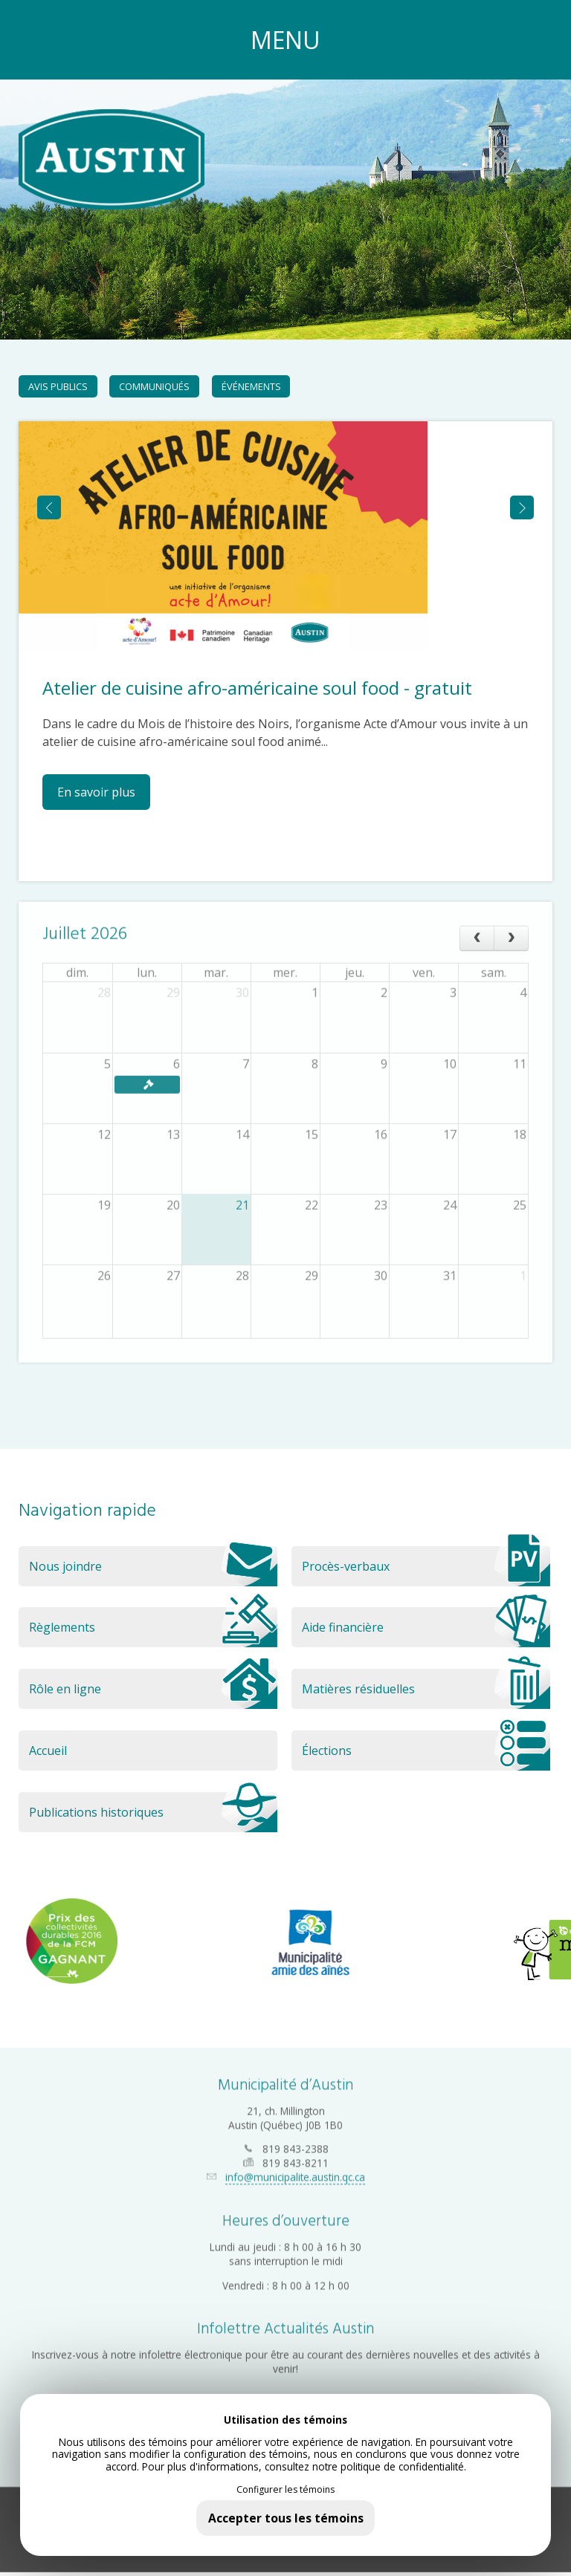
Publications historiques (153, 1812)
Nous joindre (153, 1566)
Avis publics (58, 386)
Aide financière (426, 1627)
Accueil (48, 1750)
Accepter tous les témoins (286, 2518)
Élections (426, 1750)
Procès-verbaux (426, 1566)
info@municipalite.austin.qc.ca (295, 2168)
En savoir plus (96, 792)
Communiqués (154, 386)
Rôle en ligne (153, 1689)
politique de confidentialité (402, 2466)
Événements (251, 386)
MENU (285, 40)
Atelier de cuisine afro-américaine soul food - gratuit (257, 688)
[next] (511, 930)
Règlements (153, 1627)
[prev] (476, 930)
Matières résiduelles (426, 1689)
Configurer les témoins (285, 2490)
